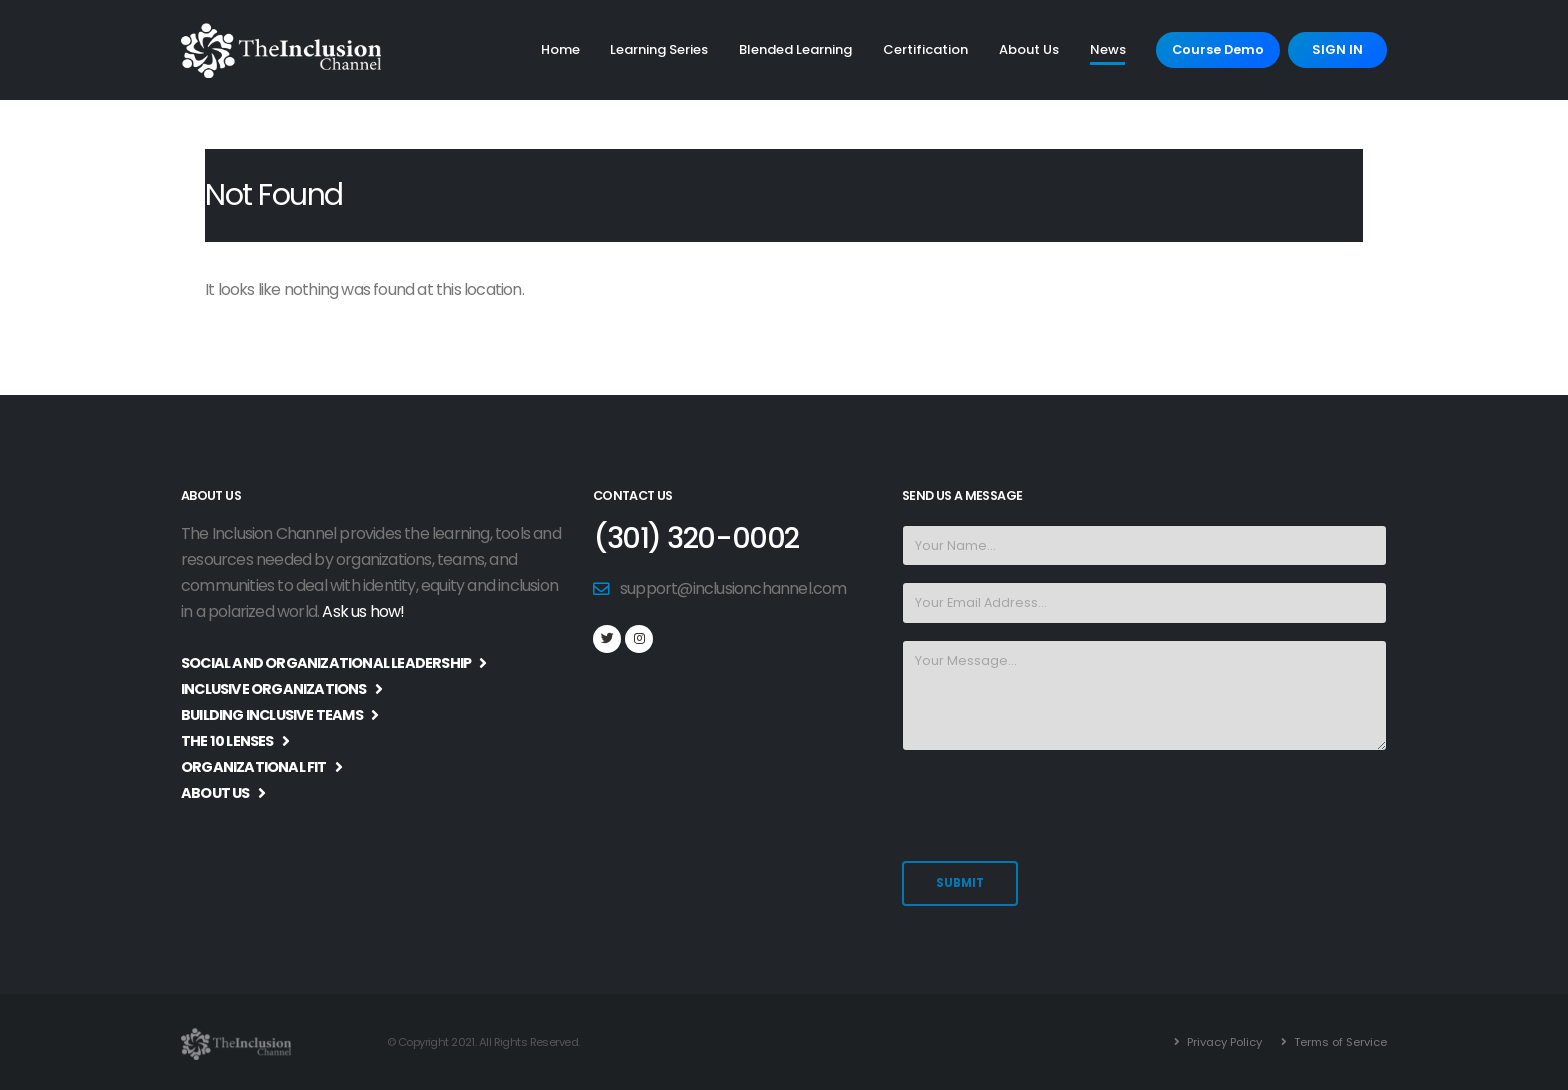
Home (560, 49)
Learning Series (659, 49)
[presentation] (1054, 806)
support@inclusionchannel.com (733, 588)
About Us (1029, 49)
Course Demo (1218, 49)
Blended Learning (795, 49)
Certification (925, 49)
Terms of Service (1339, 1042)
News (1108, 49)
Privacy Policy (1223, 1042)
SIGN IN (1337, 49)
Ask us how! (363, 611)
